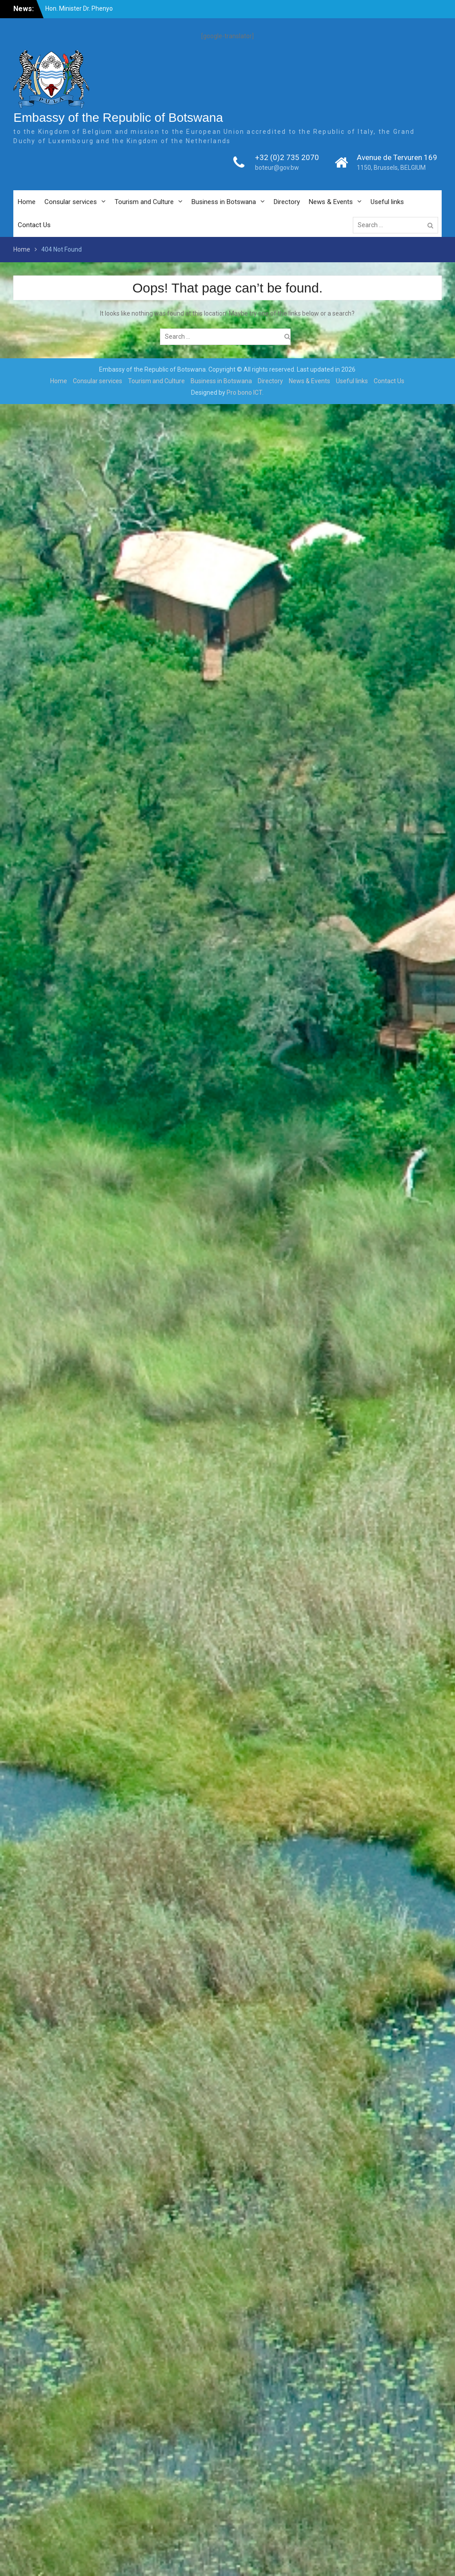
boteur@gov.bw (277, 167)
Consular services (70, 202)
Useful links (387, 202)
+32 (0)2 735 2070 (287, 157)
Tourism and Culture (144, 202)
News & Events (331, 202)
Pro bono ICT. (245, 392)
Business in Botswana (224, 202)
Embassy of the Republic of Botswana (118, 117)
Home (27, 202)
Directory (287, 202)
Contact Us (34, 225)
